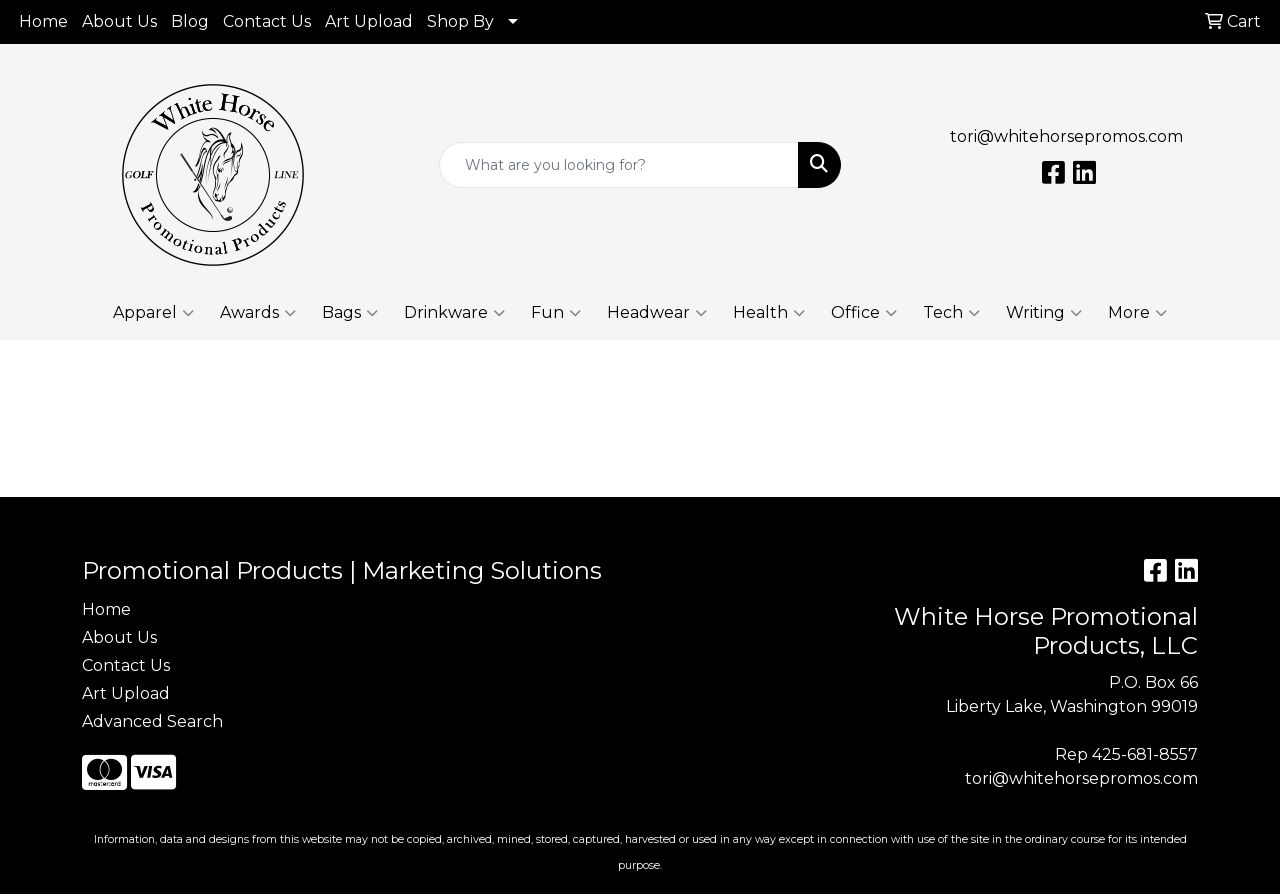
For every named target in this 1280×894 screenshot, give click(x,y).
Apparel (153, 313)
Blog (190, 21)
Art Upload (369, 21)
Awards (258, 313)
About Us (119, 21)
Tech (951, 313)
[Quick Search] (619, 165)
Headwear (657, 313)
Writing (1044, 313)
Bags (350, 313)
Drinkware (454, 313)
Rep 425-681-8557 (1126, 754)
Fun (556, 313)
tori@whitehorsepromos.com (1066, 136)
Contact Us (267, 21)
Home (43, 21)
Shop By (460, 21)
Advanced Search (152, 721)
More (1137, 313)
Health (769, 313)
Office (864, 313)
